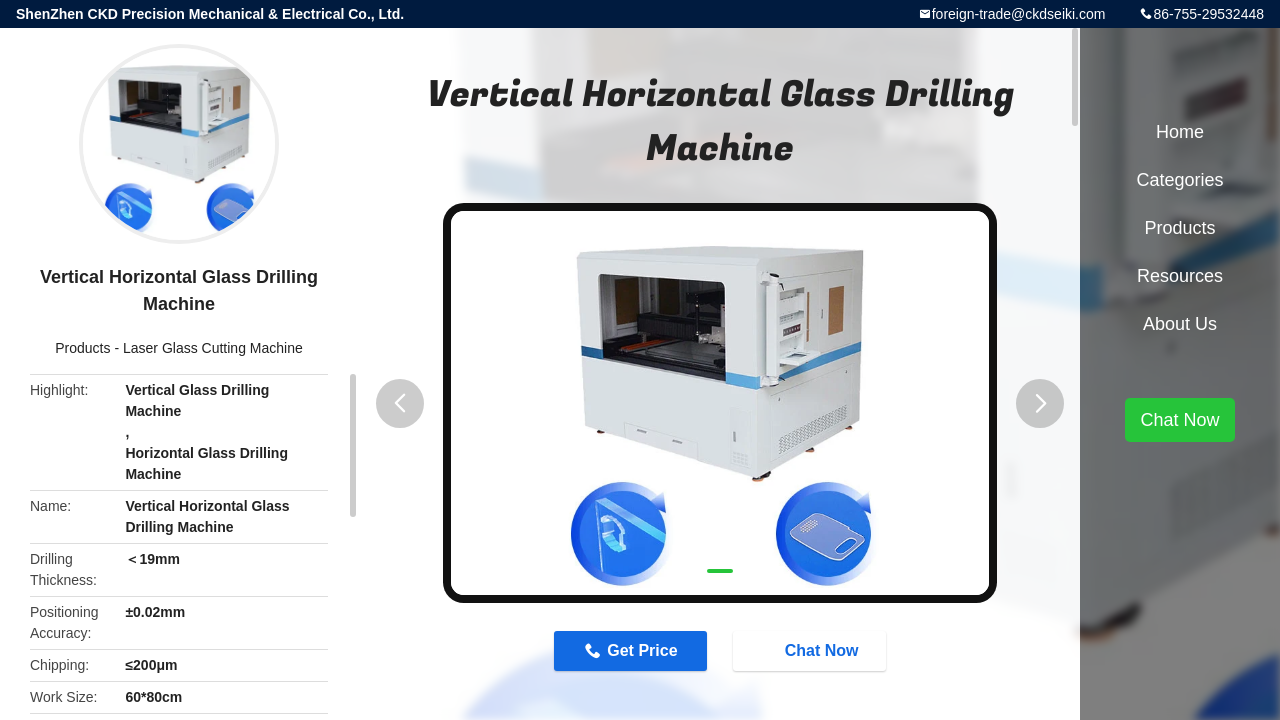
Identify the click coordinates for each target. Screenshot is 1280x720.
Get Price (642, 650)
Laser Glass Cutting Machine (213, 348)
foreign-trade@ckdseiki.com (1019, 14)
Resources (1180, 276)
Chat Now (812, 650)
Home (1180, 132)
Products (82, 348)
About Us (1180, 324)
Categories (1179, 180)
